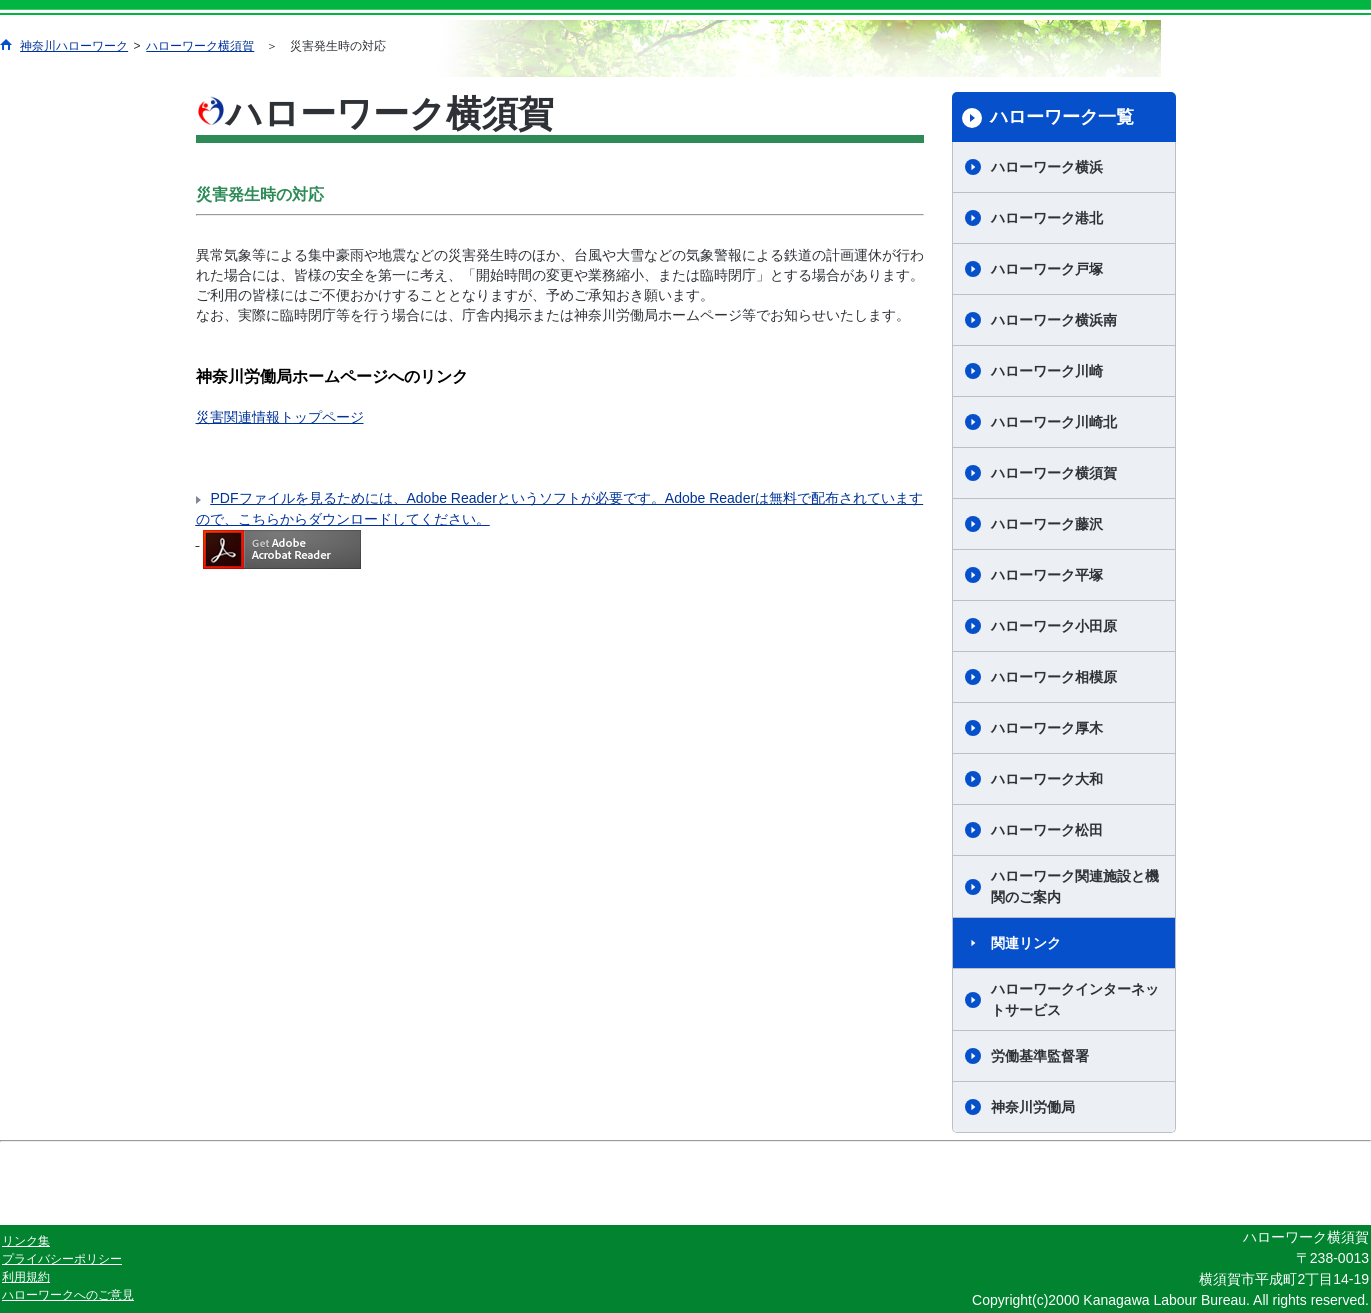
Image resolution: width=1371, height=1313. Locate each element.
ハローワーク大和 (1047, 779)
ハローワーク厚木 (1047, 728)
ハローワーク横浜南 (1054, 320)
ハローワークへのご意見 (68, 1295)
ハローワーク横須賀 (200, 46)
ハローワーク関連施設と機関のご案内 (1075, 886)
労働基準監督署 (1040, 1056)
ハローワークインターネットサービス (1075, 999)
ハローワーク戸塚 (1047, 269)
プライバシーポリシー (62, 1259)
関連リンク (1026, 943)
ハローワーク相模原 (1054, 677)
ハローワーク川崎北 (1054, 422)
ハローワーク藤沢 (1047, 524)
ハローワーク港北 (1047, 218)
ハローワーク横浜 (1047, 167)
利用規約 (26, 1277)
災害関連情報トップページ (280, 417)
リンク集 (26, 1241)
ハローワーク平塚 (1047, 575)
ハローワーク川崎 (1047, 371)
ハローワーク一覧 (1062, 117)
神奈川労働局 (1033, 1107)
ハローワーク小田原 (1054, 626)
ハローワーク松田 (1047, 830)
